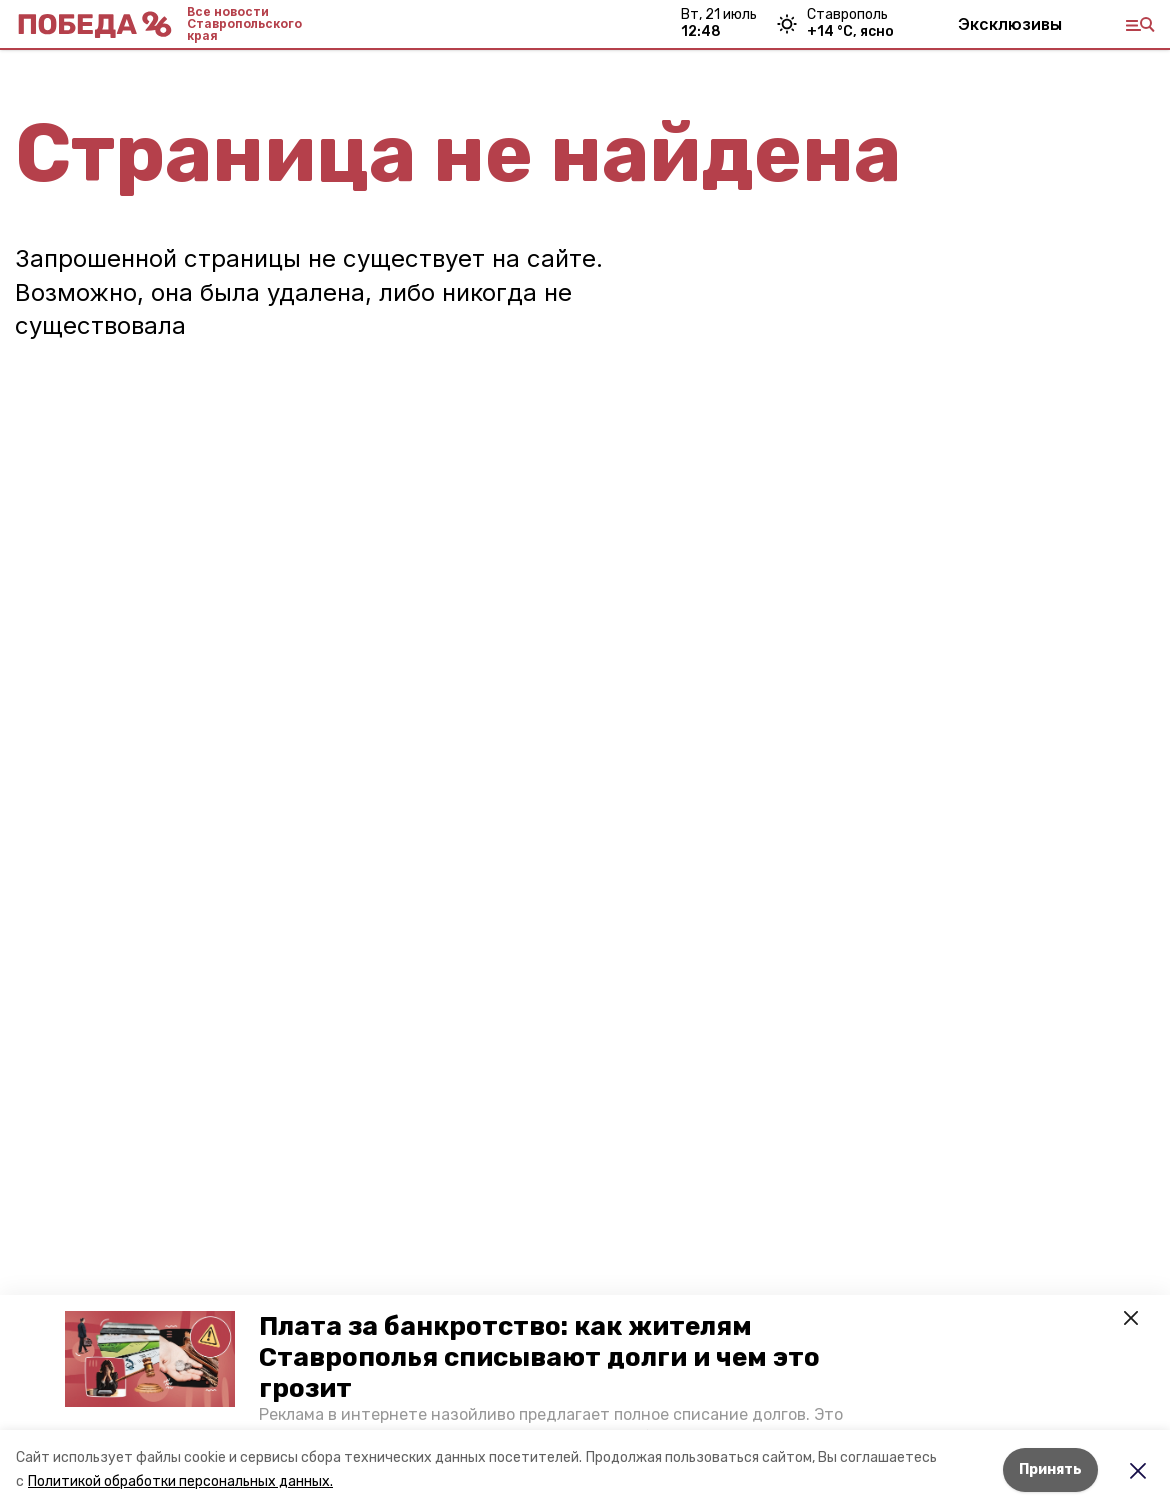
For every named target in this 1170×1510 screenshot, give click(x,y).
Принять (1050, 1469)
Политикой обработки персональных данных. (180, 1481)
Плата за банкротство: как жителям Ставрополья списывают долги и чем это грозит (539, 1357)
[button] (150, 1359)
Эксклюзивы (1010, 24)
